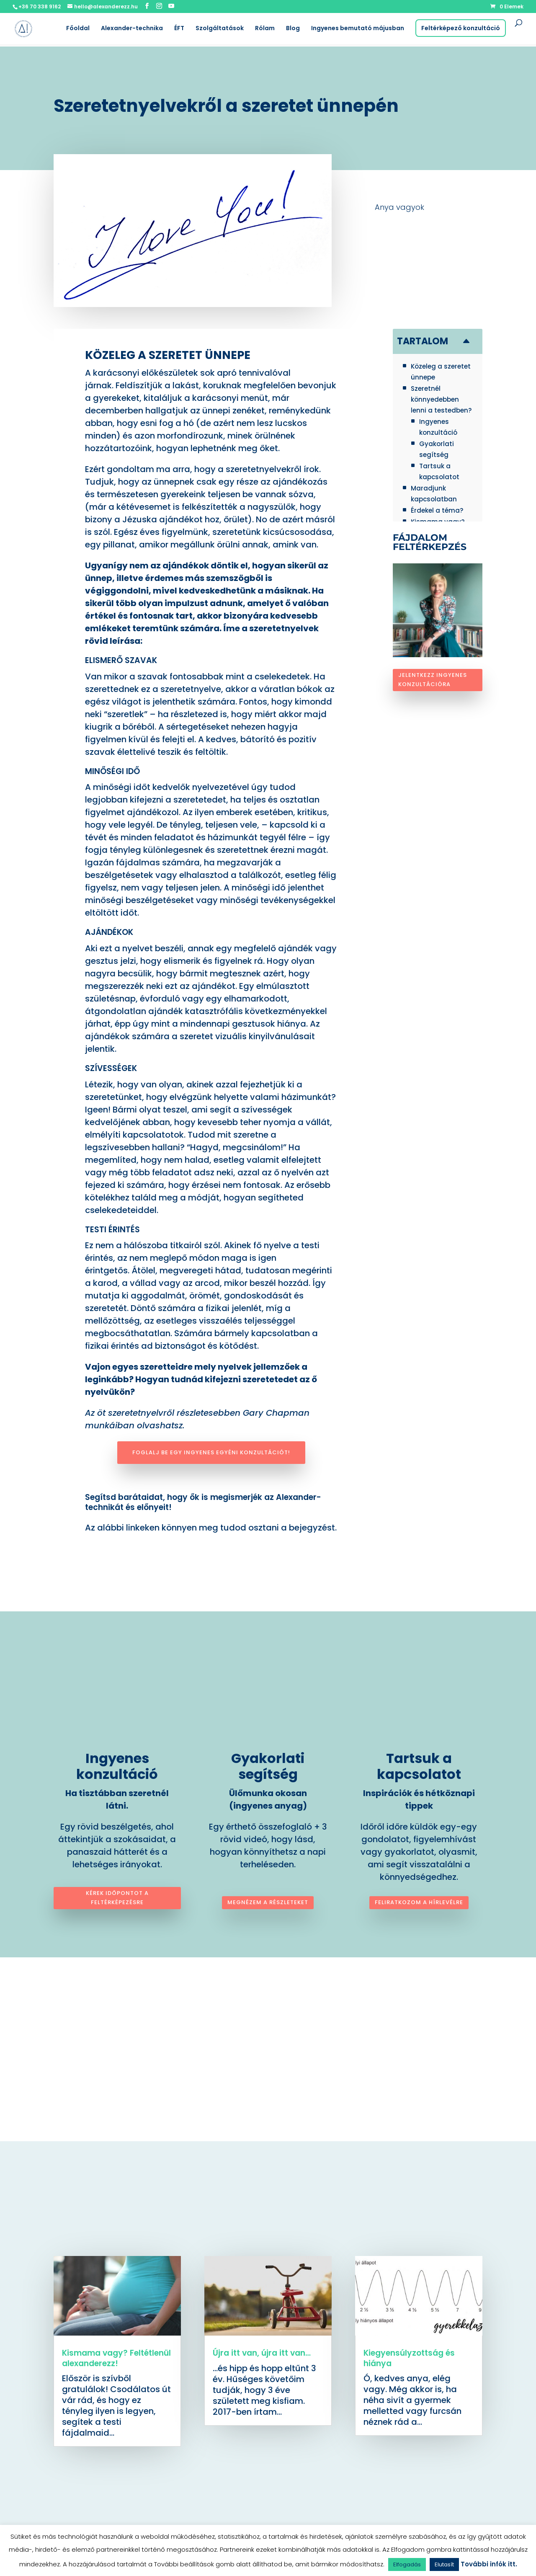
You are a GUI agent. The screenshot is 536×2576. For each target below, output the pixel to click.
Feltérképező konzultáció (460, 28)
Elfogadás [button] (407, 2564)
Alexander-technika (132, 28)
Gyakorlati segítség (267, 1766)
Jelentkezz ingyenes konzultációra (432, 679)
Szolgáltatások (220, 28)
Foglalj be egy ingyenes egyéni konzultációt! (211, 1452)
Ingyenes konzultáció (117, 1766)
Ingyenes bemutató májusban (357, 28)
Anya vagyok (399, 207)
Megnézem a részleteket (267, 1902)
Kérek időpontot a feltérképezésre (117, 1897)
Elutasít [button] (444, 2564)
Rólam (265, 28)
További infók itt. (489, 2564)
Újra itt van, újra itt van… (262, 2353)
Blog (293, 28)
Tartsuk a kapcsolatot (419, 1766)
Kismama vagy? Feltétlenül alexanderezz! (116, 2358)
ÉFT (179, 28)
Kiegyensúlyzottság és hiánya (409, 2358)
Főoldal (78, 28)
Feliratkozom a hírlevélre (419, 1902)
